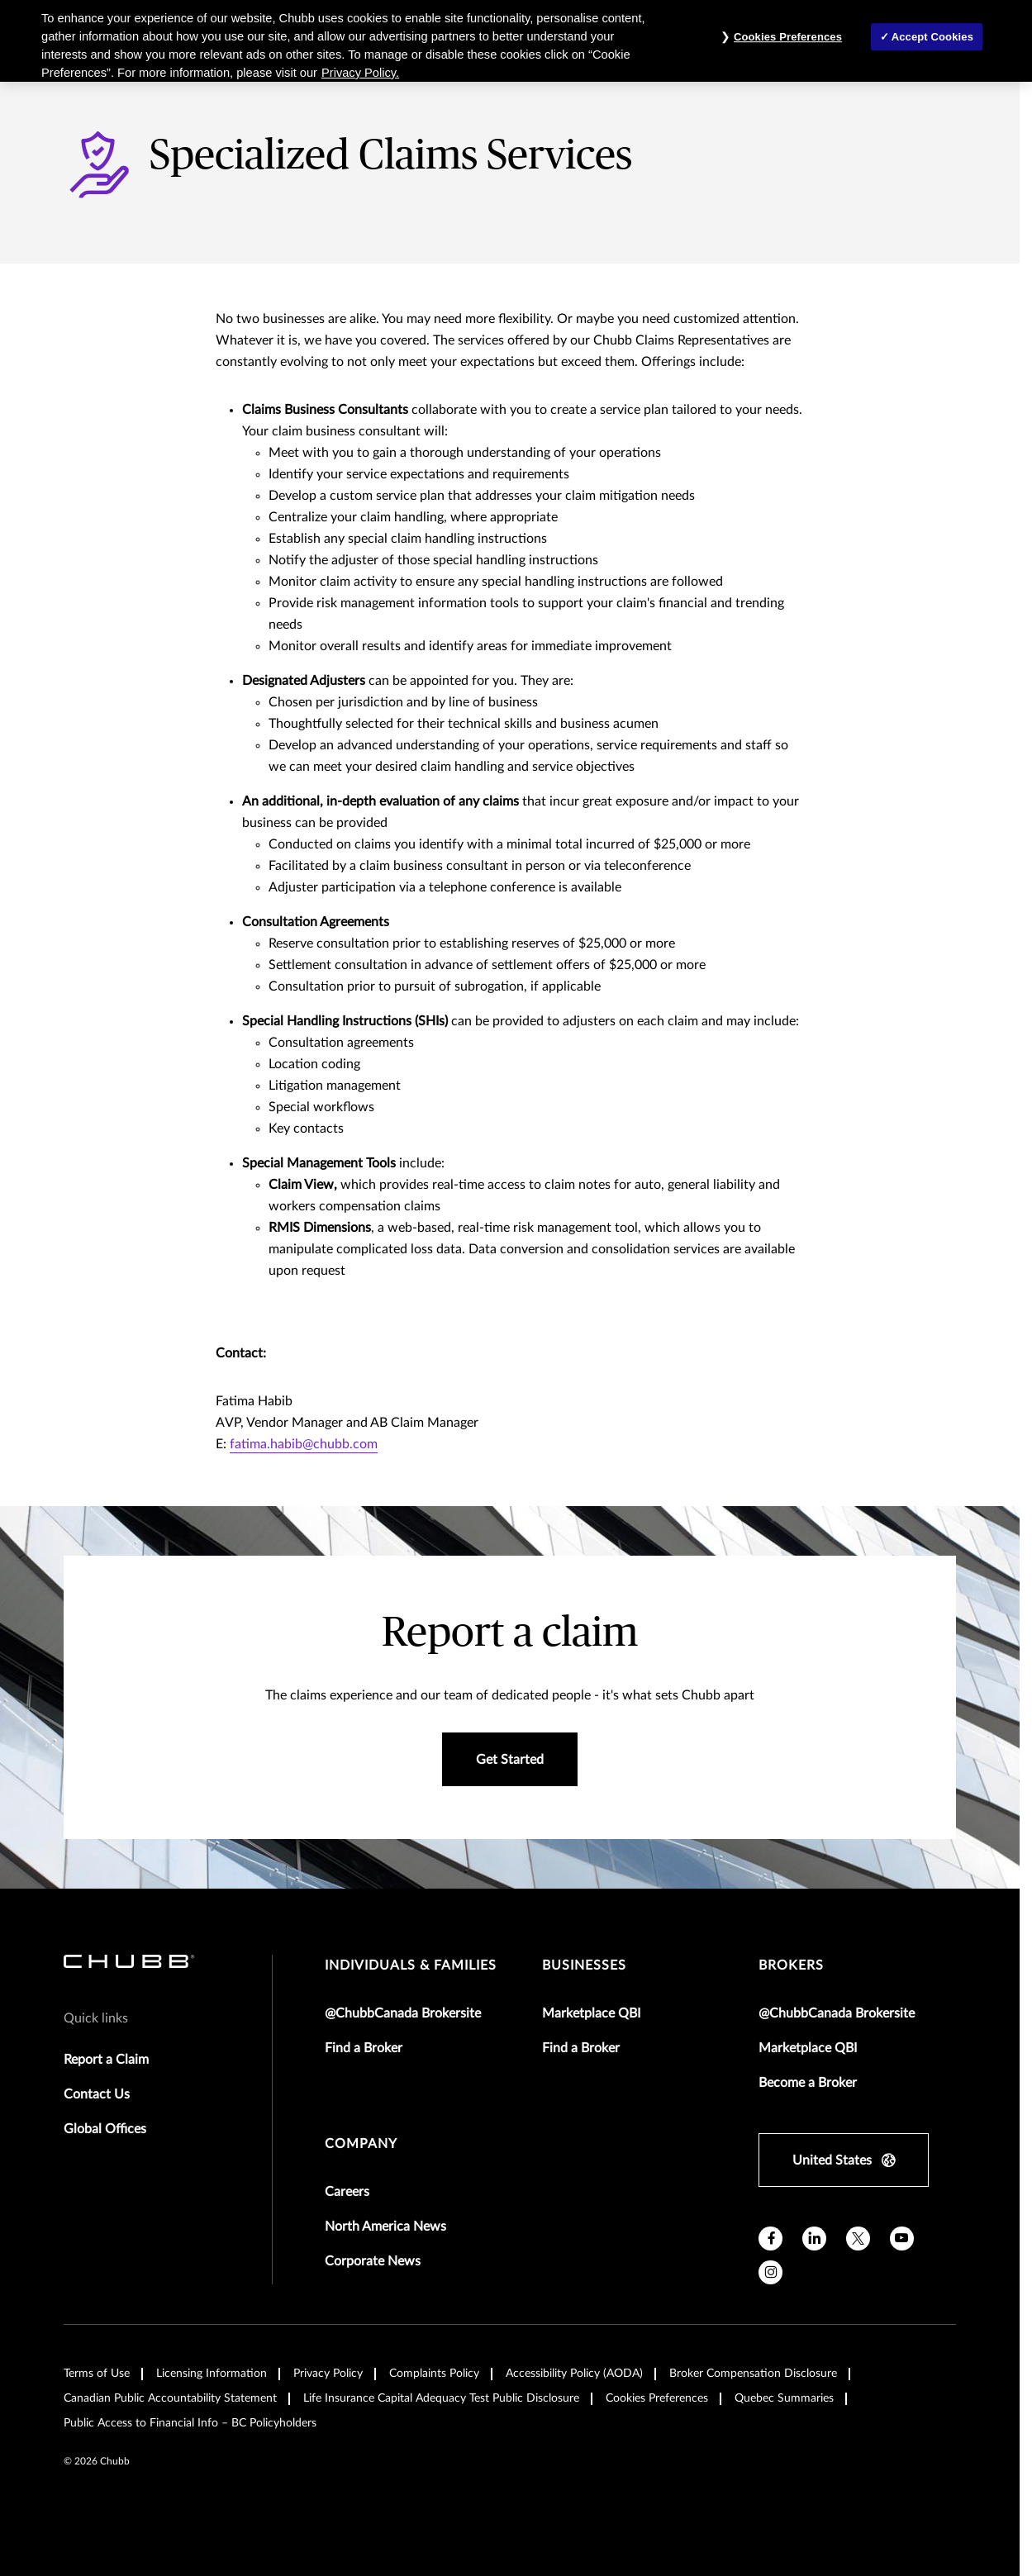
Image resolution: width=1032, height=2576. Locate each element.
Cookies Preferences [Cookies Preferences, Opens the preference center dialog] (788, 37)
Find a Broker (363, 2048)
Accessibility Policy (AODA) (574, 2373)
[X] (858, 2238)
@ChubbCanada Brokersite (403, 2013)
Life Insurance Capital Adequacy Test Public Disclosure (441, 2398)
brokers (791, 1965)
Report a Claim (106, 2059)
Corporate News (373, 2261)
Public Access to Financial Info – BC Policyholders (190, 2423)
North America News (385, 2226)
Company (361, 2144)
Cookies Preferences (657, 2398)
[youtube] (902, 2238)
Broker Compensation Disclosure (753, 2373)
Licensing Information (211, 2373)
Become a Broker (808, 2082)
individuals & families (411, 1965)
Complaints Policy (434, 2373)
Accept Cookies (932, 37)
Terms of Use (97, 2373)
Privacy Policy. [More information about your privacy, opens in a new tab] (360, 72)
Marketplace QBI (591, 2013)
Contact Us (97, 2094)
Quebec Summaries (784, 2398)
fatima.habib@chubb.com (304, 1444)
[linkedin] (814, 2238)
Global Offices (105, 2129)
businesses (584, 1965)
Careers (347, 2191)
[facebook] (770, 2238)
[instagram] (770, 2272)
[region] (516, 41)
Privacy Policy (328, 2373)
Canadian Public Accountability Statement (170, 2398)
